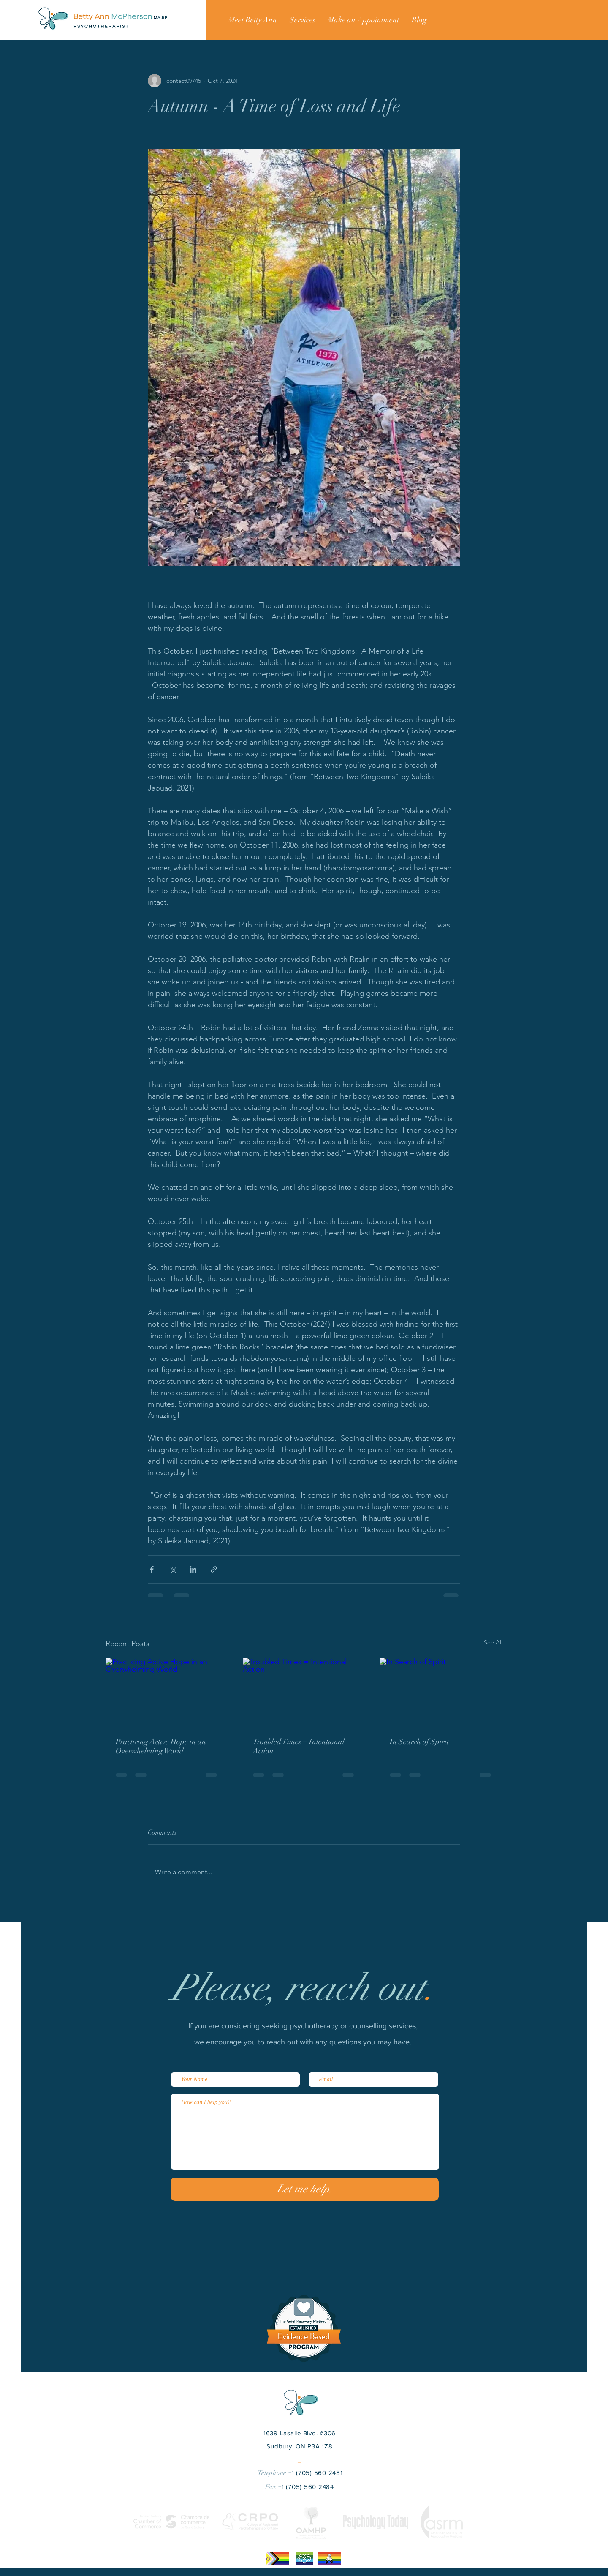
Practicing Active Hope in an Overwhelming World (161, 1746)
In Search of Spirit (419, 1741)
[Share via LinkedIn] (193, 1569)
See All (493, 1642)
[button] (302, 20)
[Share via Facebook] (152, 1569)
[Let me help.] (305, 2189)
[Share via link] (214, 1569)
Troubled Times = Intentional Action (299, 1746)
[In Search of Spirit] (441, 1692)
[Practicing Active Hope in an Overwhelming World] (167, 1692)
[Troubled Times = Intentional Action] (304, 1692)
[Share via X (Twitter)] (172, 1569)
